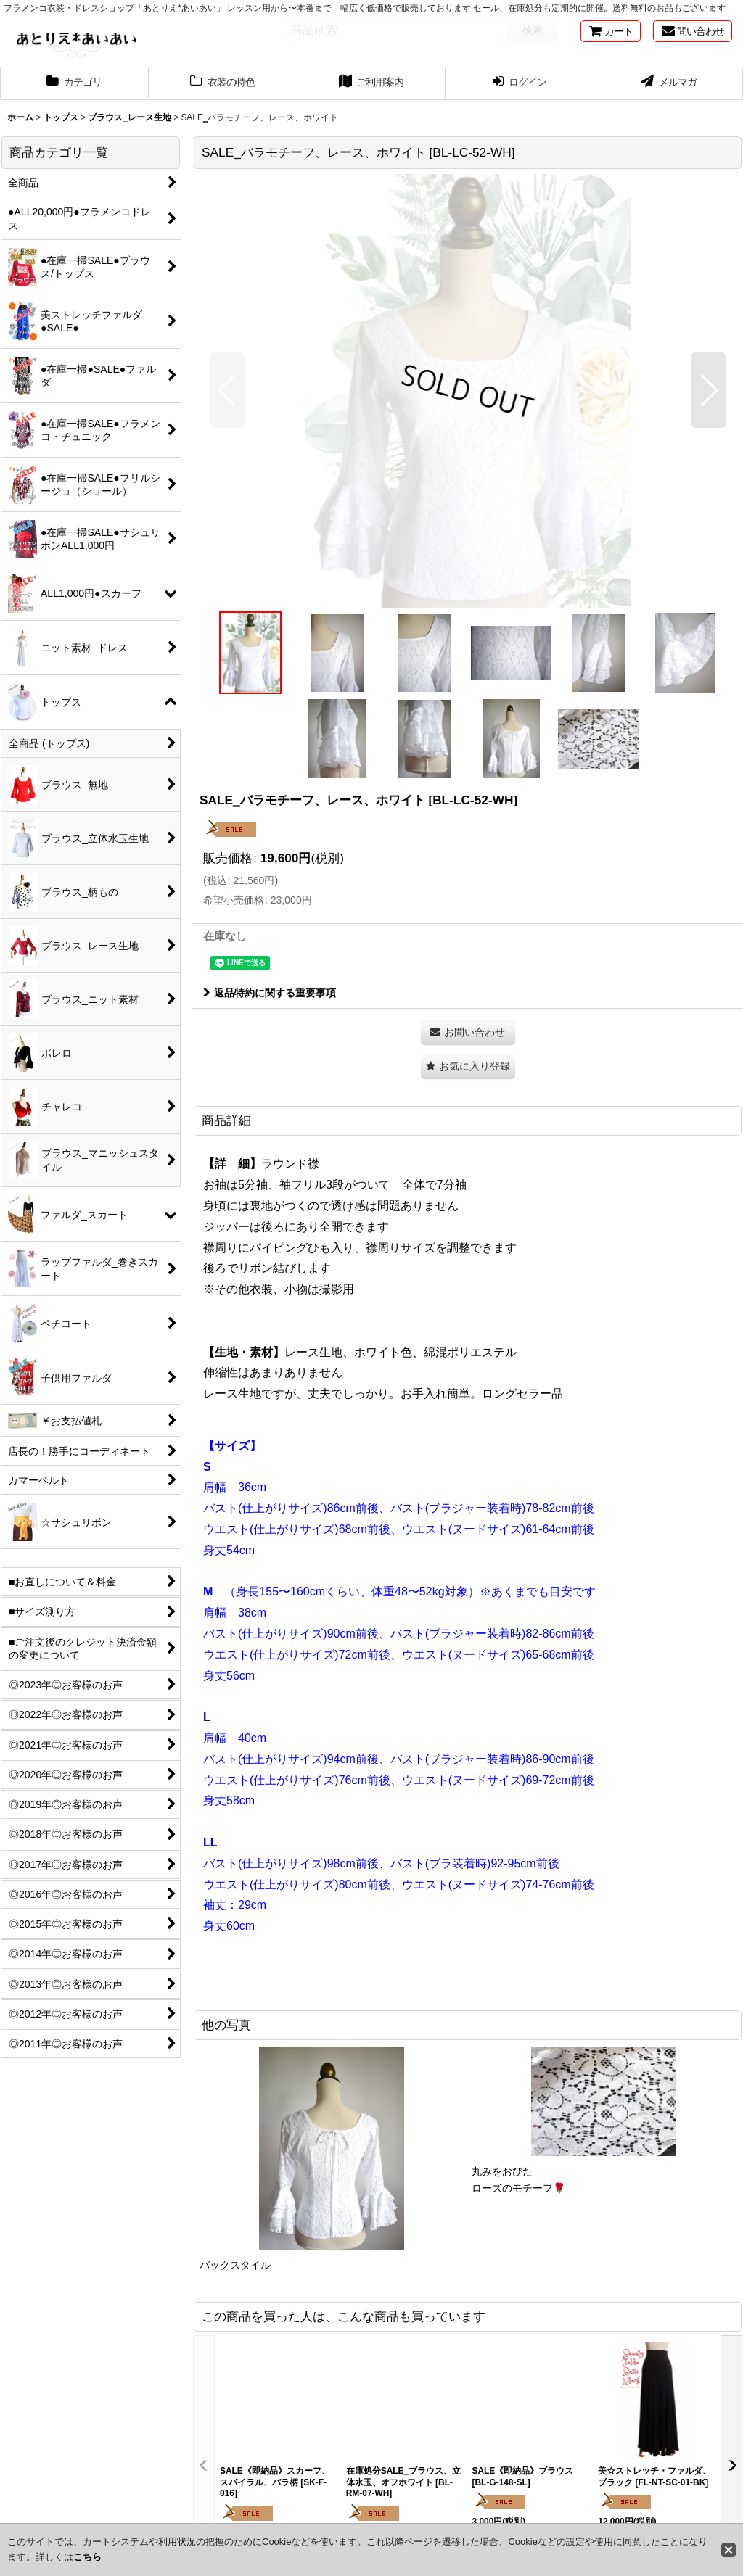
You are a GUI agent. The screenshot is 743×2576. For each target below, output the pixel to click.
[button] (227, 390)
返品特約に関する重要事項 (269, 993)
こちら (87, 2556)
